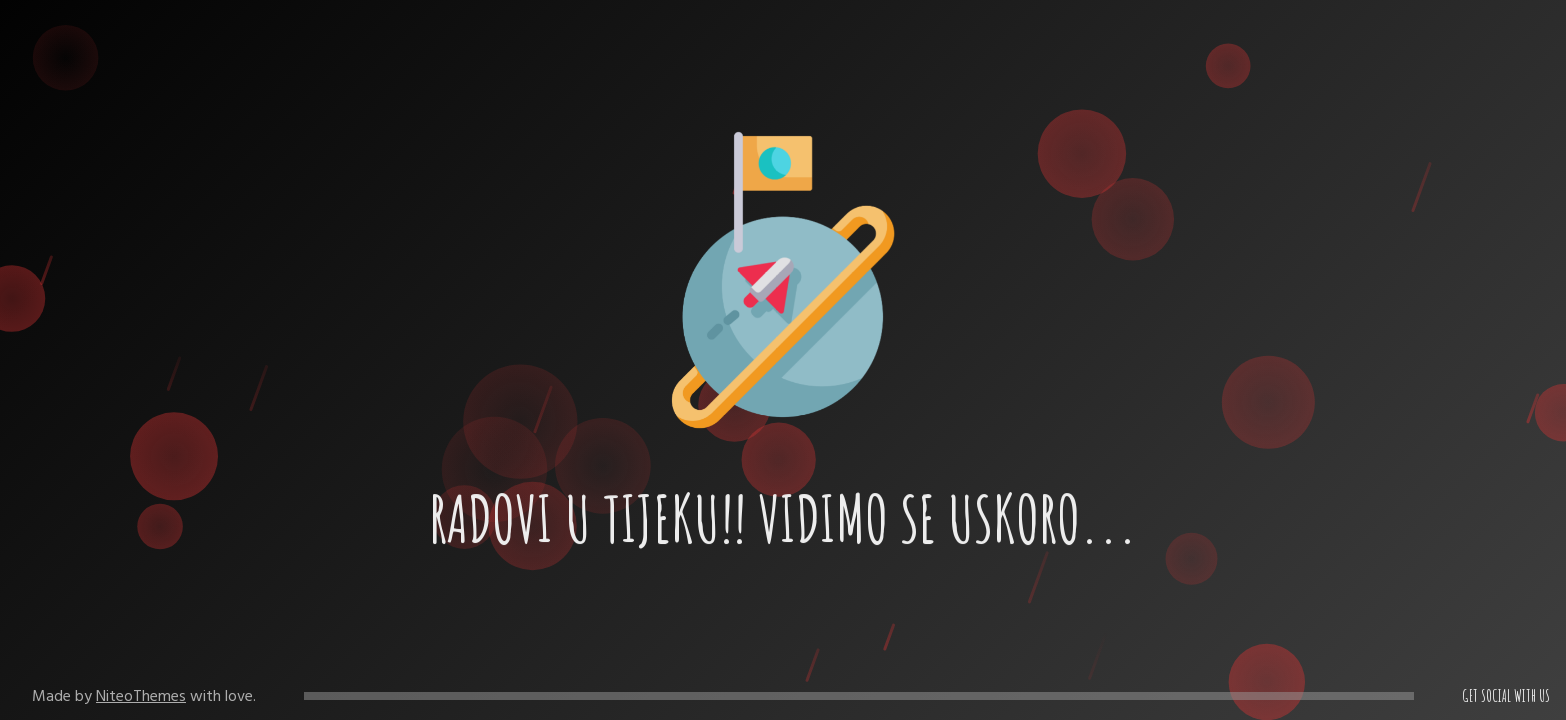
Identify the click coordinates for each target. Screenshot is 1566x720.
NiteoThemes (141, 696)
